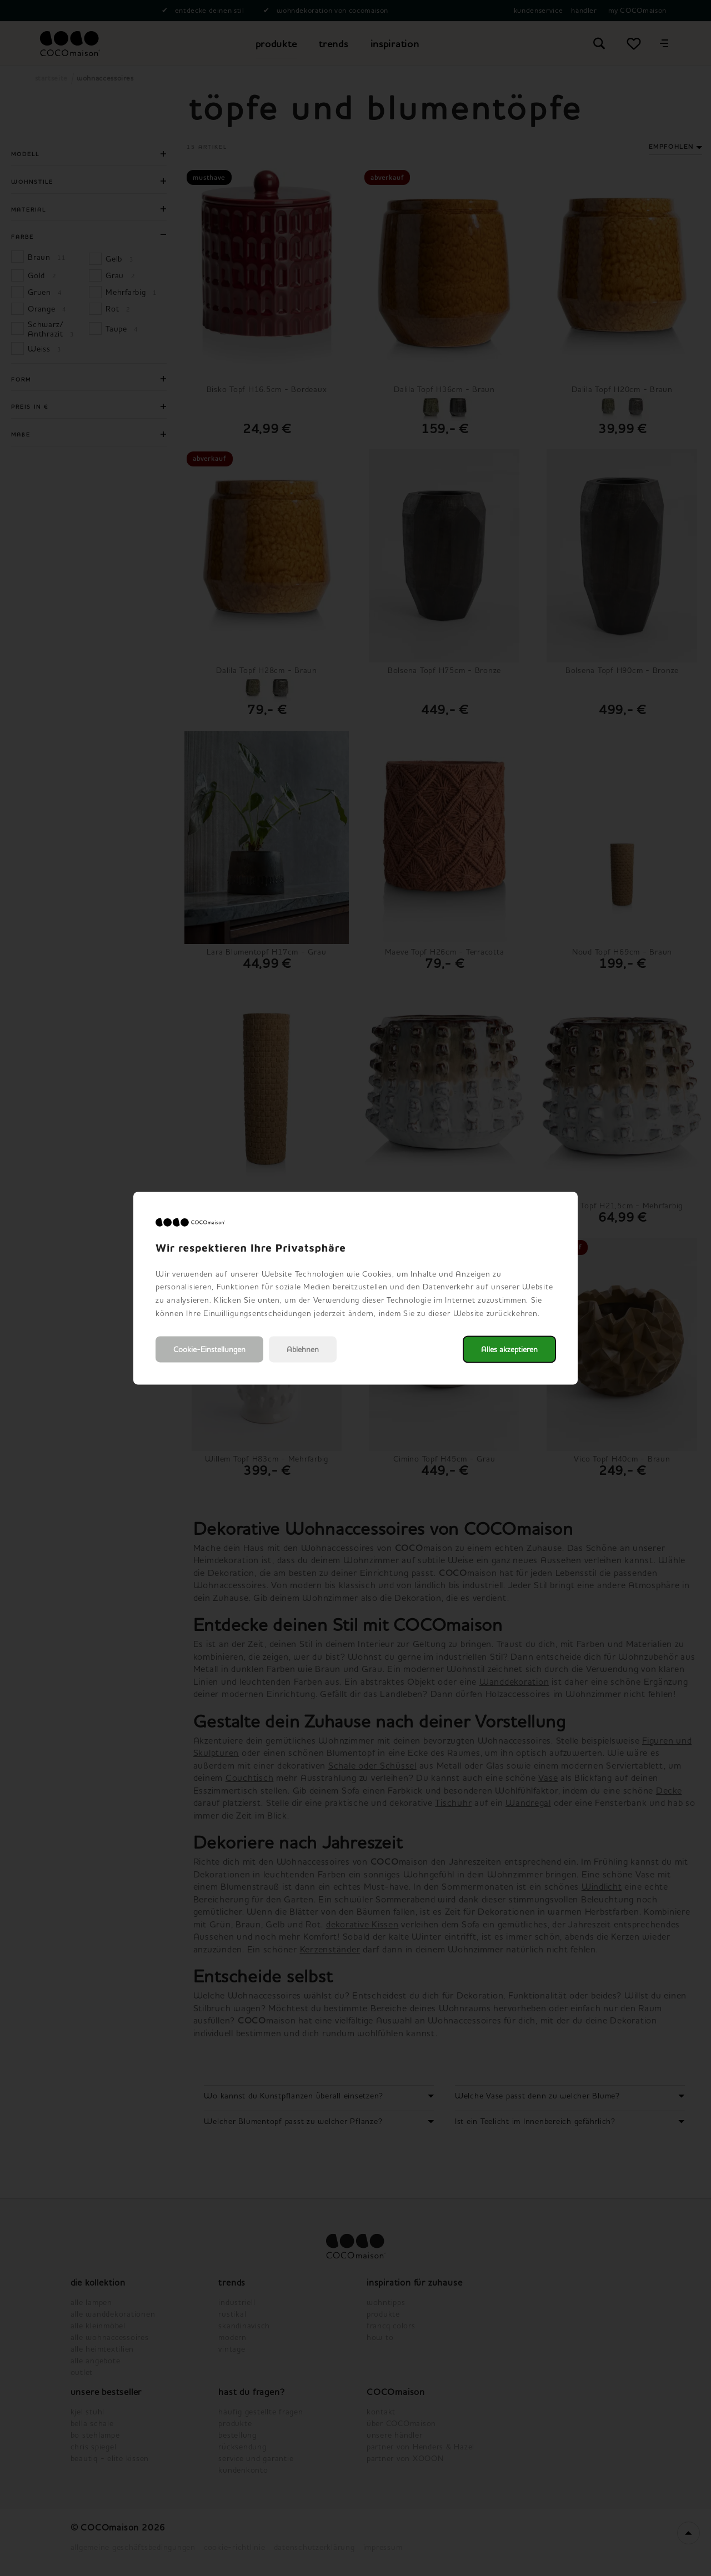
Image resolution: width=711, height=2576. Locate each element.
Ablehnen (303, 1349)
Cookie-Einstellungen (209, 1349)
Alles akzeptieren (509, 1349)
